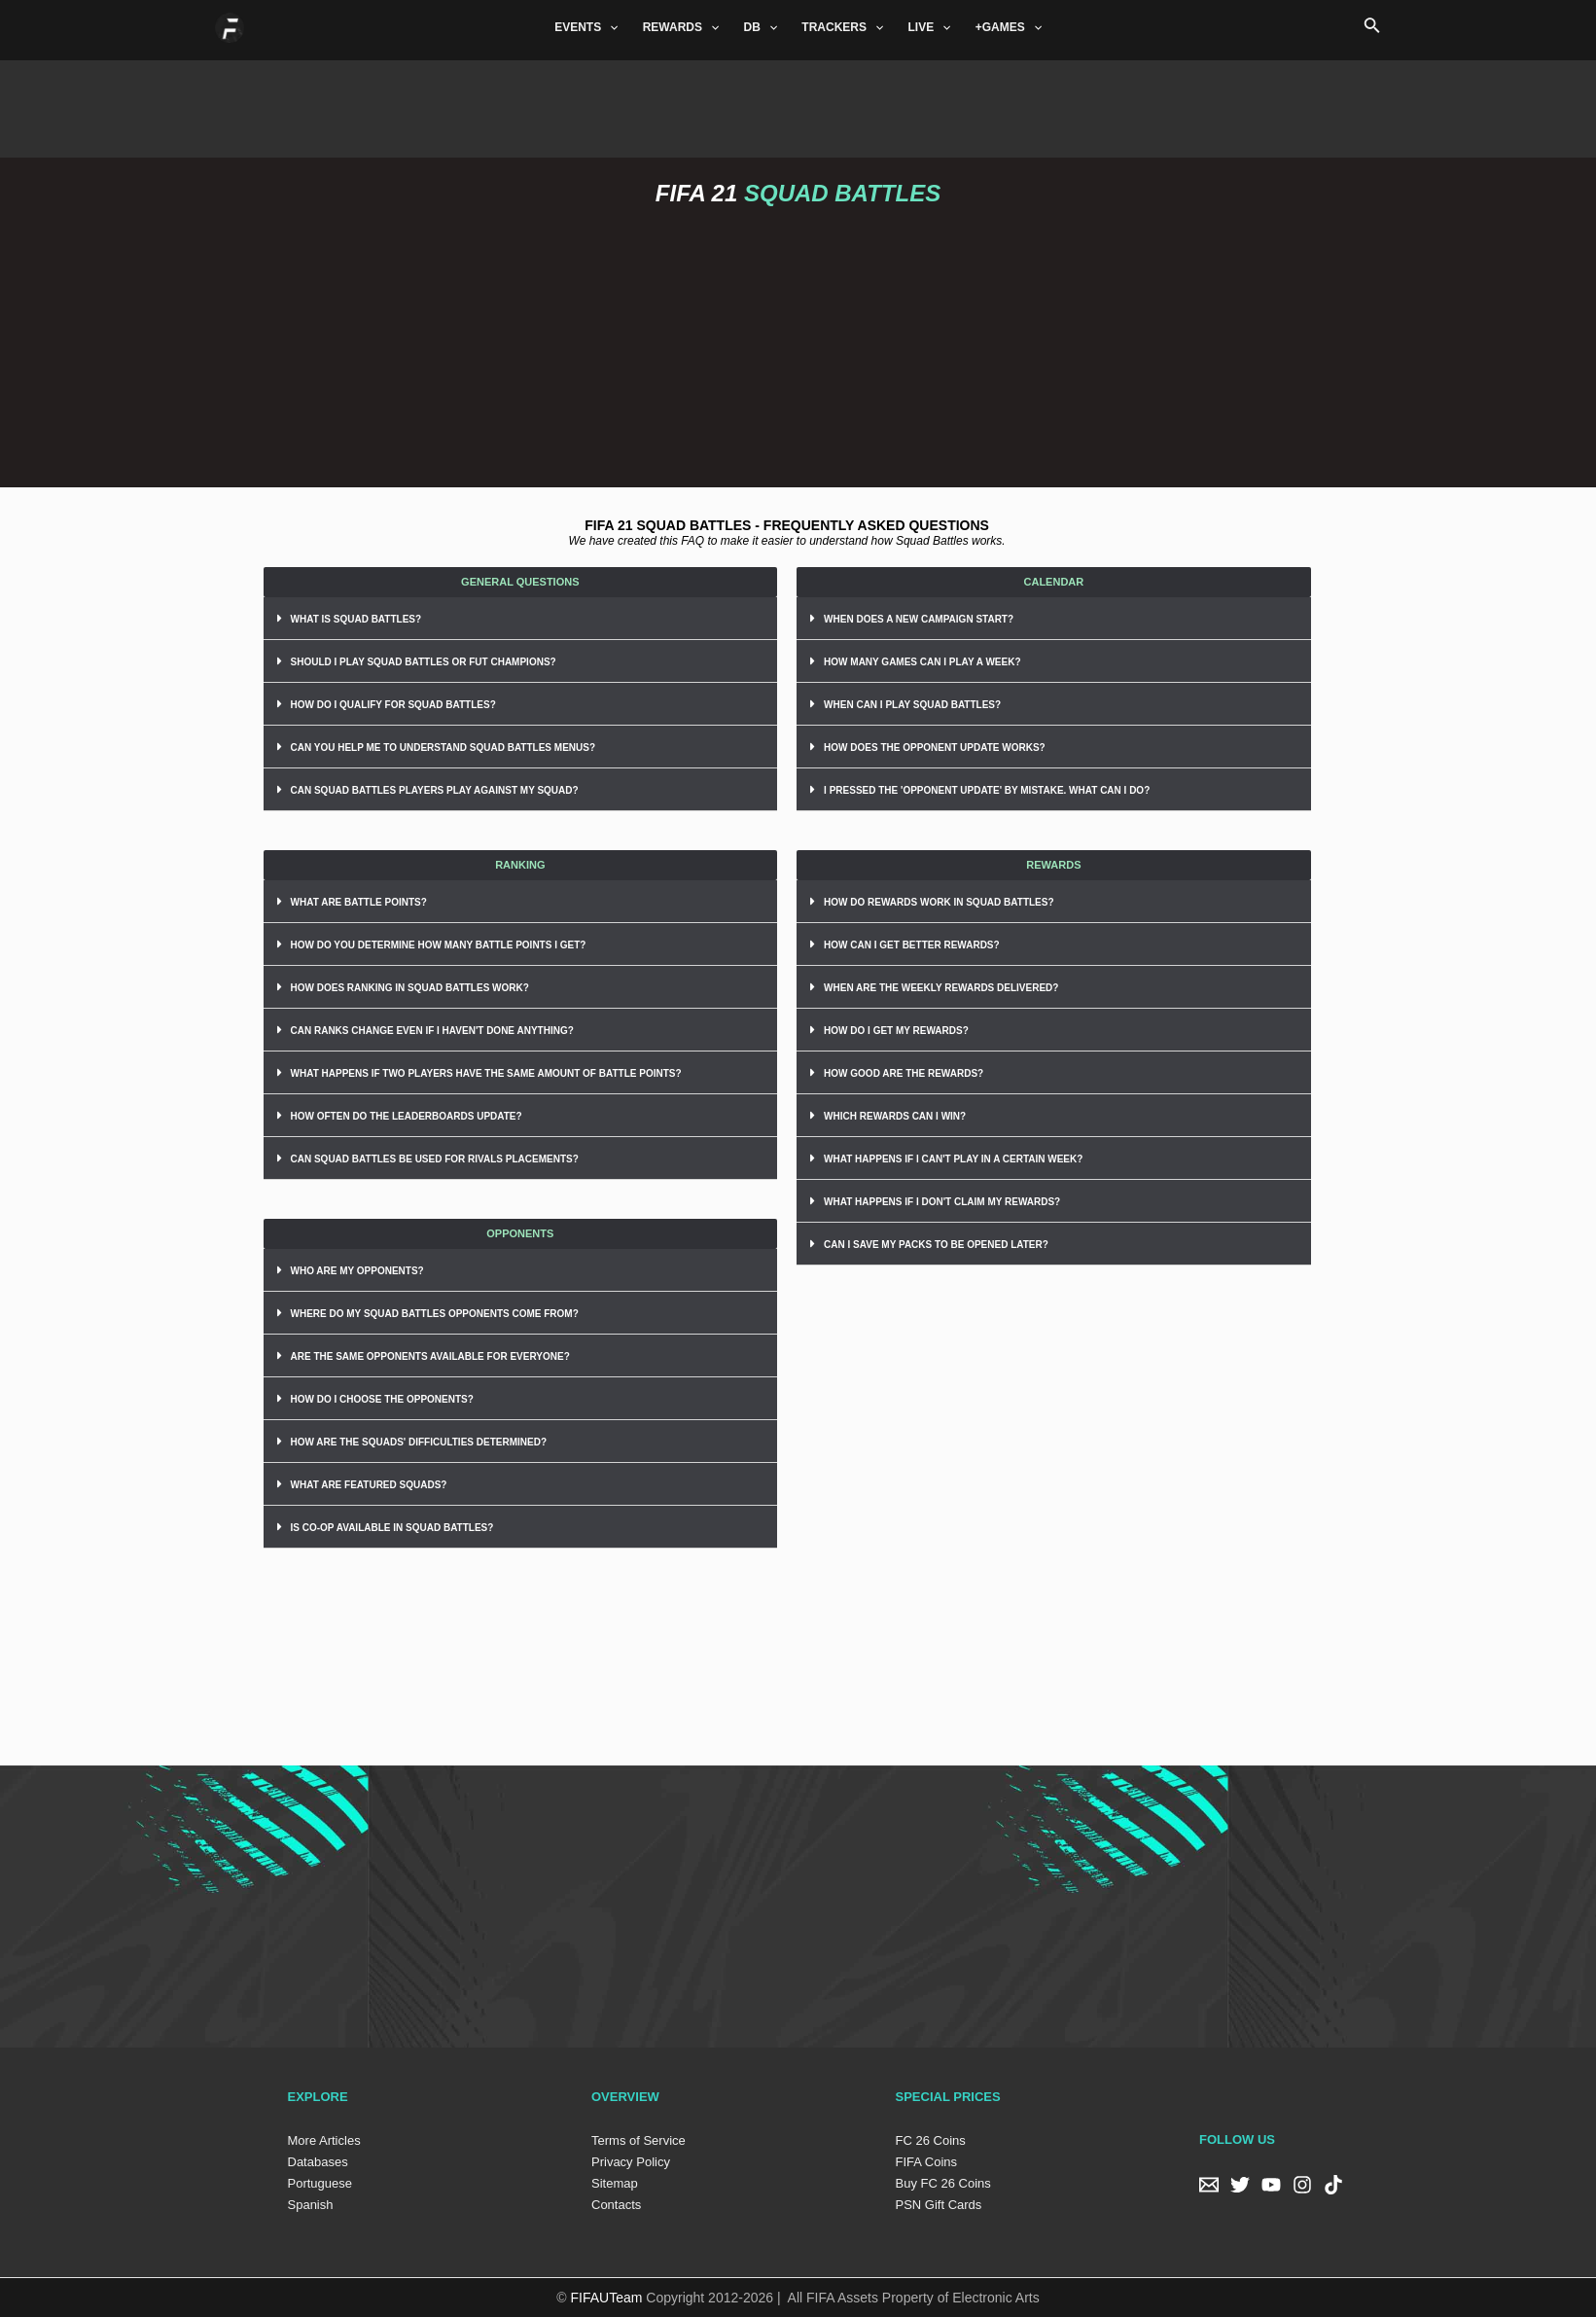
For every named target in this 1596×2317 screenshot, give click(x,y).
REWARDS (683, 27)
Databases (318, 2162)
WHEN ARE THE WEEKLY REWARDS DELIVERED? (941, 987)
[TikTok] (1333, 2184)
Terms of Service (638, 2140)
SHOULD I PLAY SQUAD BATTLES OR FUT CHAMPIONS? (423, 662)
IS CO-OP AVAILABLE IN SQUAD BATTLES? (392, 1527)
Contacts (616, 2204)
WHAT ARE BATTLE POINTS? (359, 902)
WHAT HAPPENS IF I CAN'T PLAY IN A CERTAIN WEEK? (953, 1159)
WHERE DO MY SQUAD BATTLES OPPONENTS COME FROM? (435, 1313)
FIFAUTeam (607, 2297)
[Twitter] (1240, 2184)
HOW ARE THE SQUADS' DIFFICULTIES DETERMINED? (419, 1442)
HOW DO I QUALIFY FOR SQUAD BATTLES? (393, 704)
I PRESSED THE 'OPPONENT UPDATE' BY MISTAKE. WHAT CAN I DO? (987, 790)
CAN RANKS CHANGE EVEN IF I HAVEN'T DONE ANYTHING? (432, 1030)
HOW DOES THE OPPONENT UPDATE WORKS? (935, 747)
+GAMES (1005, 27)
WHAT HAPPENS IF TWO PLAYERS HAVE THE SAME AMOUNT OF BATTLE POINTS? (486, 1073)
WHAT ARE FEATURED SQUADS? (369, 1484)
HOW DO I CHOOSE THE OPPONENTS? (382, 1399)
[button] (521, 582)
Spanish (311, 2204)
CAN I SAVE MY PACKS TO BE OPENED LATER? (936, 1244)
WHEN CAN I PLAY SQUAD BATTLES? (912, 704)
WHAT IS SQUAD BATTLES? (356, 619)
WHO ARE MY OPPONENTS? (357, 1270)
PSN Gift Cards (939, 2204)
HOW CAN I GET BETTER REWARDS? (912, 945)
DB (761, 27)
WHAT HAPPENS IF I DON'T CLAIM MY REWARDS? (942, 1201)
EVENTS (589, 27)
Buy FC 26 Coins (943, 2183)
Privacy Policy (630, 2162)
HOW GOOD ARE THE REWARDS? (903, 1073)
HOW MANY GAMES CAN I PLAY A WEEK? (922, 662)
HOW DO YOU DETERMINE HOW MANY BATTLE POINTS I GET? (438, 945)
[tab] (521, 618)
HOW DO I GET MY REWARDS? (896, 1030)
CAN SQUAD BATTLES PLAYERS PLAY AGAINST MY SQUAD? (435, 790)
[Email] (1209, 2184)
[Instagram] (1302, 2184)
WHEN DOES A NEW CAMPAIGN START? (918, 619)
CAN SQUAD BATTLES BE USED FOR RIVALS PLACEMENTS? (435, 1159)
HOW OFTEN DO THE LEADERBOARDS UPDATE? (406, 1116)
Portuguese (320, 2183)
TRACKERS (842, 27)
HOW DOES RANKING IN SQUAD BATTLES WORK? (410, 987)
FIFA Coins (927, 2162)
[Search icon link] (1372, 27)
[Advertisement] (798, 104)
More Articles (324, 2140)
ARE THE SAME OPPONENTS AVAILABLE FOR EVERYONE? (430, 1356)
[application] (612, 27)
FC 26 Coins (931, 2140)
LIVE (927, 27)
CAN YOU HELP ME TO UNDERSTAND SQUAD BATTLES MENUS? (443, 747)
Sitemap (614, 2183)
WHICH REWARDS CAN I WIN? (895, 1116)
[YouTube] (1271, 2184)
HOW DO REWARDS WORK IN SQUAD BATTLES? (938, 902)
